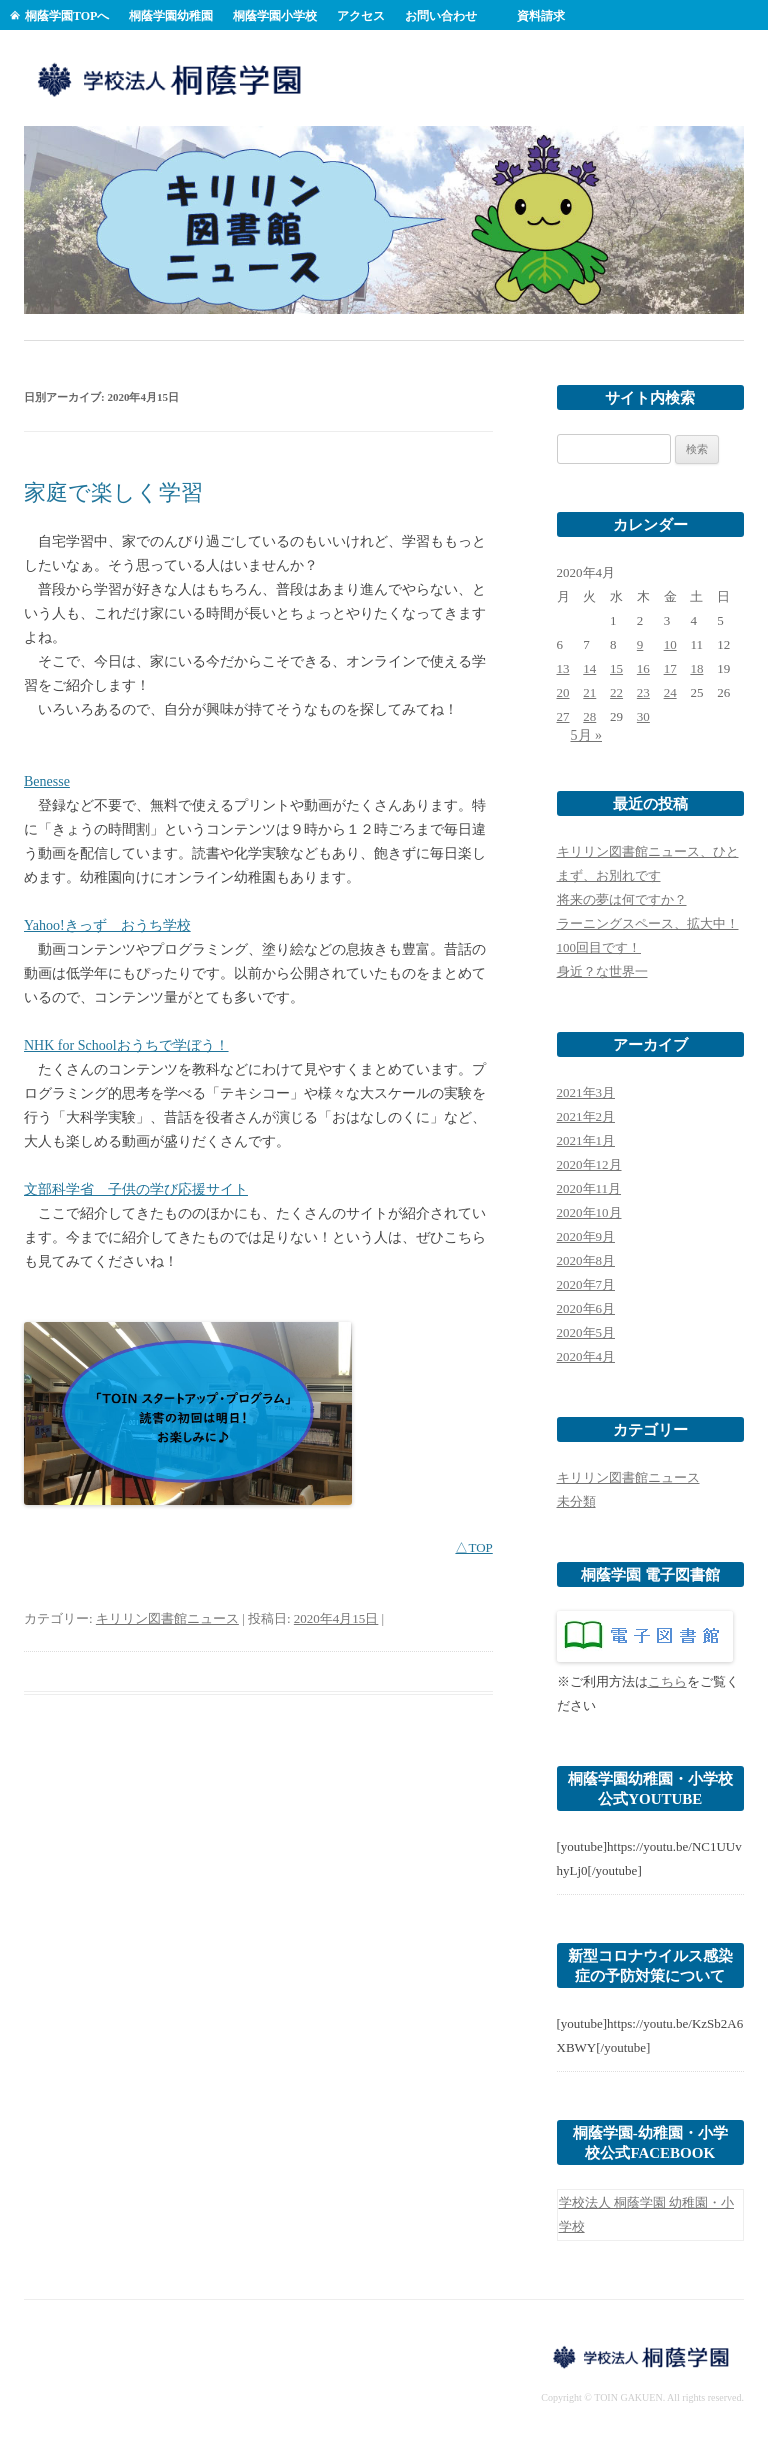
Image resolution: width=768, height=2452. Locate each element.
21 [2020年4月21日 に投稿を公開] (589, 692)
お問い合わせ (441, 16)
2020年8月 (586, 1260)
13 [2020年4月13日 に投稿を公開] (563, 668)
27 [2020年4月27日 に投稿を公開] (563, 716)
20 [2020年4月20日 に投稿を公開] (563, 692)
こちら (667, 1681)
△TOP (473, 1547)
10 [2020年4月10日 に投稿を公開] (670, 644)
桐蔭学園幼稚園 (171, 16)
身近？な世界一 (602, 971)
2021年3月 (586, 1092)
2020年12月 (589, 1164)
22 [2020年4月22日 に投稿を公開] (616, 692)
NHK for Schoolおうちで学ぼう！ (126, 1045)
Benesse (47, 781)
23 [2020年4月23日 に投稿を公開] (643, 692)
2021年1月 (586, 1140)
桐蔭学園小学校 (275, 16)
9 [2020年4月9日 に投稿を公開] (640, 644)
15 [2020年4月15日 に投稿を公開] (616, 668)
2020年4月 (586, 1356)
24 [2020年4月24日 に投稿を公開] (670, 692)
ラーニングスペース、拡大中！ (648, 923)
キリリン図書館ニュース (167, 1618)
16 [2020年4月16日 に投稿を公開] (643, 668)
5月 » (587, 735)
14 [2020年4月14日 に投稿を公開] (589, 668)
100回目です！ (599, 947)
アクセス (361, 16)
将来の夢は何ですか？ (622, 899)
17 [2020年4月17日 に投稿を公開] (670, 668)
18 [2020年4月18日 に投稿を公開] (696, 668)
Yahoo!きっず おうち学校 (107, 925)
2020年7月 (586, 1284)
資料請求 (541, 16)
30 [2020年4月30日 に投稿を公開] (643, 716)
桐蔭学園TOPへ (67, 16)
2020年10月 (589, 1212)
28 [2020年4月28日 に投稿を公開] (589, 716)
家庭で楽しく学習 (113, 492)
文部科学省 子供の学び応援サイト (136, 1189)
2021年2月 (586, 1116)
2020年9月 (586, 1236)
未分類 (576, 1501)
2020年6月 (586, 1308)
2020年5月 (586, 1332)
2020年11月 (589, 1188)
